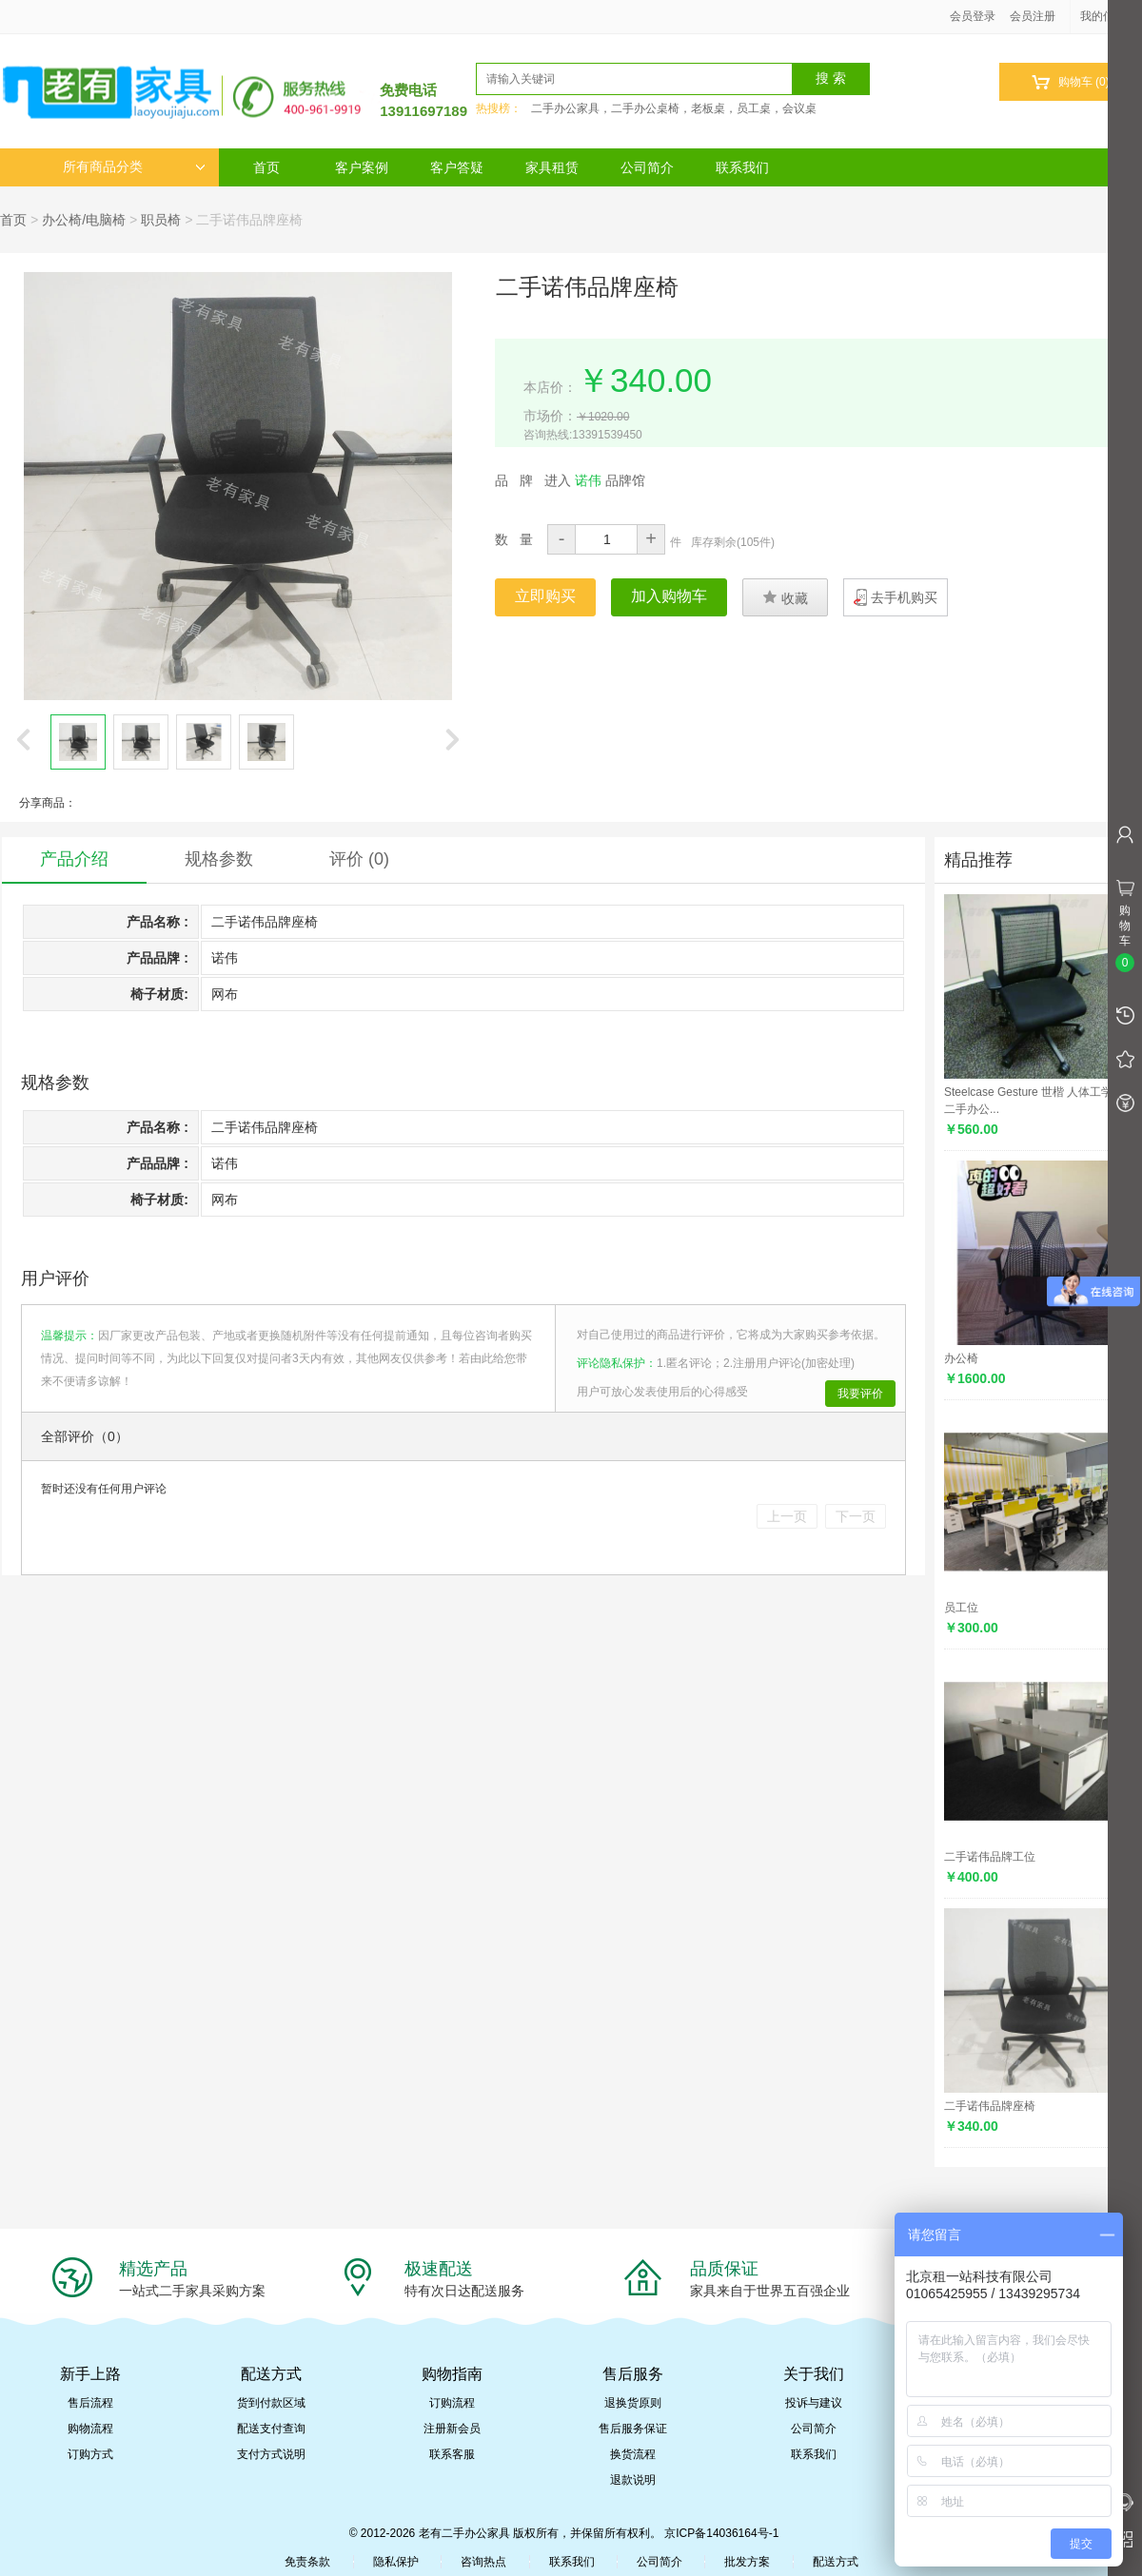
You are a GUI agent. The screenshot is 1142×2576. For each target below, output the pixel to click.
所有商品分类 (134, 167)
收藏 (785, 597)
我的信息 (1109, 16)
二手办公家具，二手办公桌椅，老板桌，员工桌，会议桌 (674, 108)
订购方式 (90, 2454)
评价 (359, 858)
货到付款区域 (271, 2403)
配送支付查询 (271, 2428)
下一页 (856, 1516)
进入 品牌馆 (594, 480)
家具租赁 (552, 167)
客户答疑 (456, 167)
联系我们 (742, 167)
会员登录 (972, 16)
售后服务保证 (633, 2428)
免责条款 (307, 2561)
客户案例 (361, 167)
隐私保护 (396, 2561)
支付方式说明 (271, 2454)
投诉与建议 (813, 2403)
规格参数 (219, 858)
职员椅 (161, 219)
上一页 (787, 1516)
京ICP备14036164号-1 (721, 2533)
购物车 (1070, 82)
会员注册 (1032, 16)
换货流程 (633, 2454)
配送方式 (835, 2561)
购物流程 (90, 2428)
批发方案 (747, 2561)
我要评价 (860, 1393)
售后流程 (90, 2403)
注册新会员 (452, 2428)
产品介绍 (74, 858)
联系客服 (452, 2454)
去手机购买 (904, 597)
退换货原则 (632, 2403)
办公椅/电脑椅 (84, 219)
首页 (266, 167)
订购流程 (452, 2403)
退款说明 (633, 2480)
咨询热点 (483, 2561)
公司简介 (647, 167)
